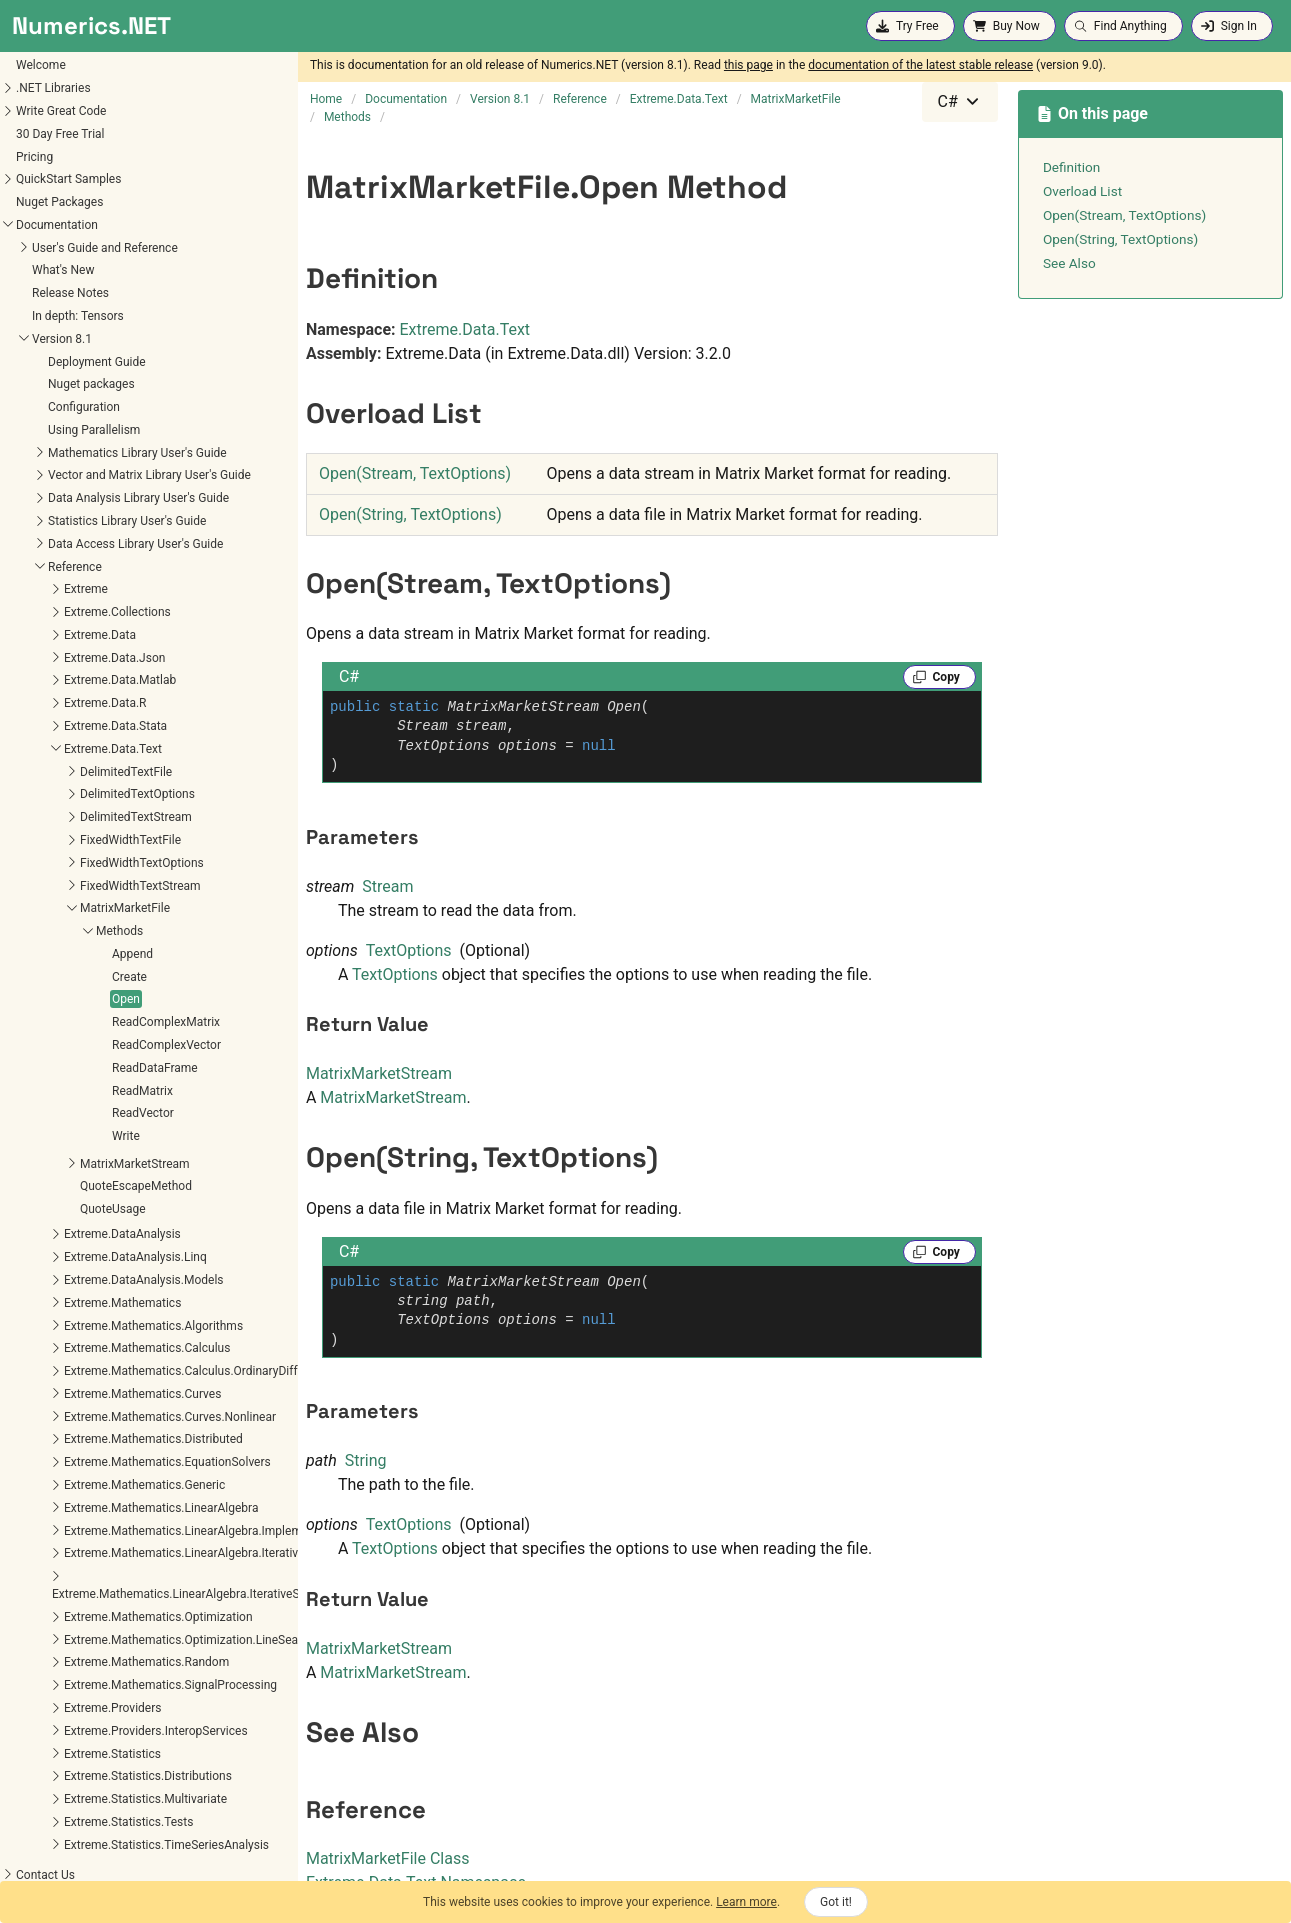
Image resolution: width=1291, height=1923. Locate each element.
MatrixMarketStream (379, 1073)
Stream (387, 886)
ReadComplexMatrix (68, 1022)
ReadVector (45, 1113)
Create (31, 977)
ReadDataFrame (57, 1068)
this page (748, 65)
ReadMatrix (44, 1091)
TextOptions (409, 950)
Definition (1072, 167)
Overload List (1082, 191)
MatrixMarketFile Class (388, 1858)
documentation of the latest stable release (920, 65)
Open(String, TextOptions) (410, 514)
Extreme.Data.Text (465, 329)
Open (28, 999)
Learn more (746, 1902)
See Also (1069, 263)
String (366, 1460)
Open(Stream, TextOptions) (415, 473)
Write (28, 1136)
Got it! (836, 1902)
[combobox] (960, 102)
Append (34, 954)
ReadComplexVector (68, 1045)
